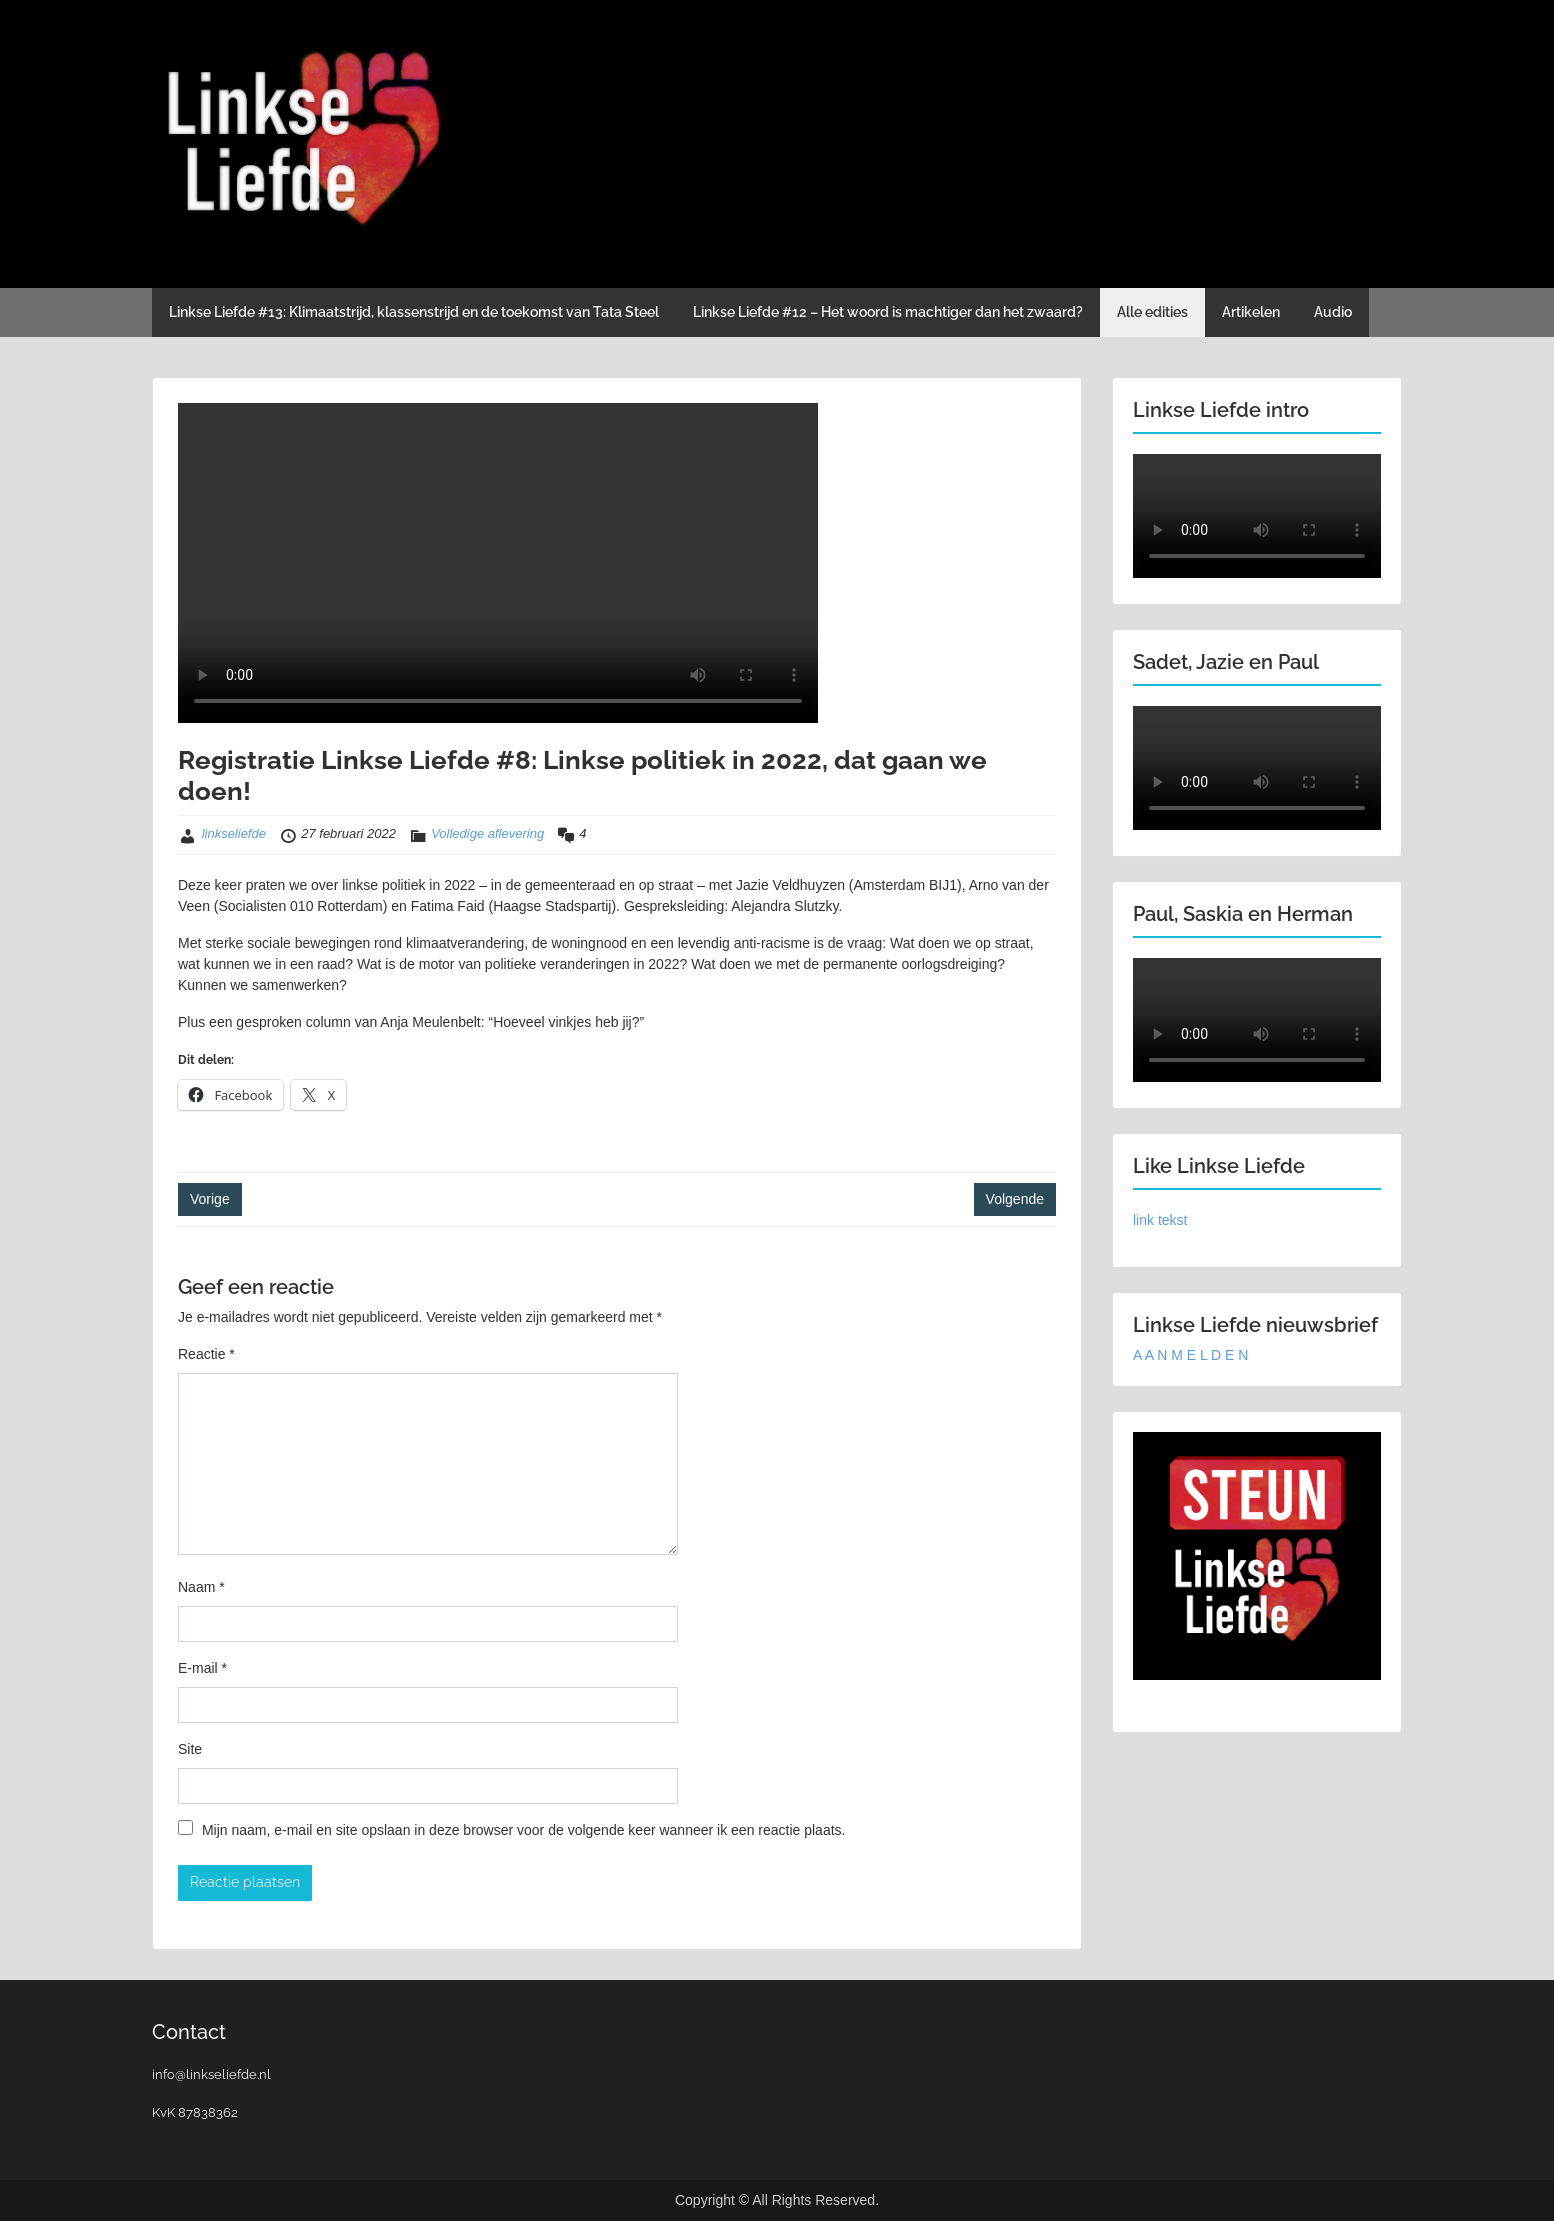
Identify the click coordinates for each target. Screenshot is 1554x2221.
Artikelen (1251, 312)
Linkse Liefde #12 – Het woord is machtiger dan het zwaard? (888, 312)
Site (190, 1749)
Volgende (1015, 1199)
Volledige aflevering (487, 833)
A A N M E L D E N (1190, 1355)
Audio (1333, 312)
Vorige (210, 1199)
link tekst (1160, 1220)
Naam (201, 1587)
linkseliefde (234, 833)
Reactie (206, 1354)
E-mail (202, 1668)
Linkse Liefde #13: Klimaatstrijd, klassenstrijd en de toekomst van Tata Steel (414, 312)
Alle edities (1152, 312)
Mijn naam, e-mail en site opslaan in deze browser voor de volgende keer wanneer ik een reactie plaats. (524, 1830)
